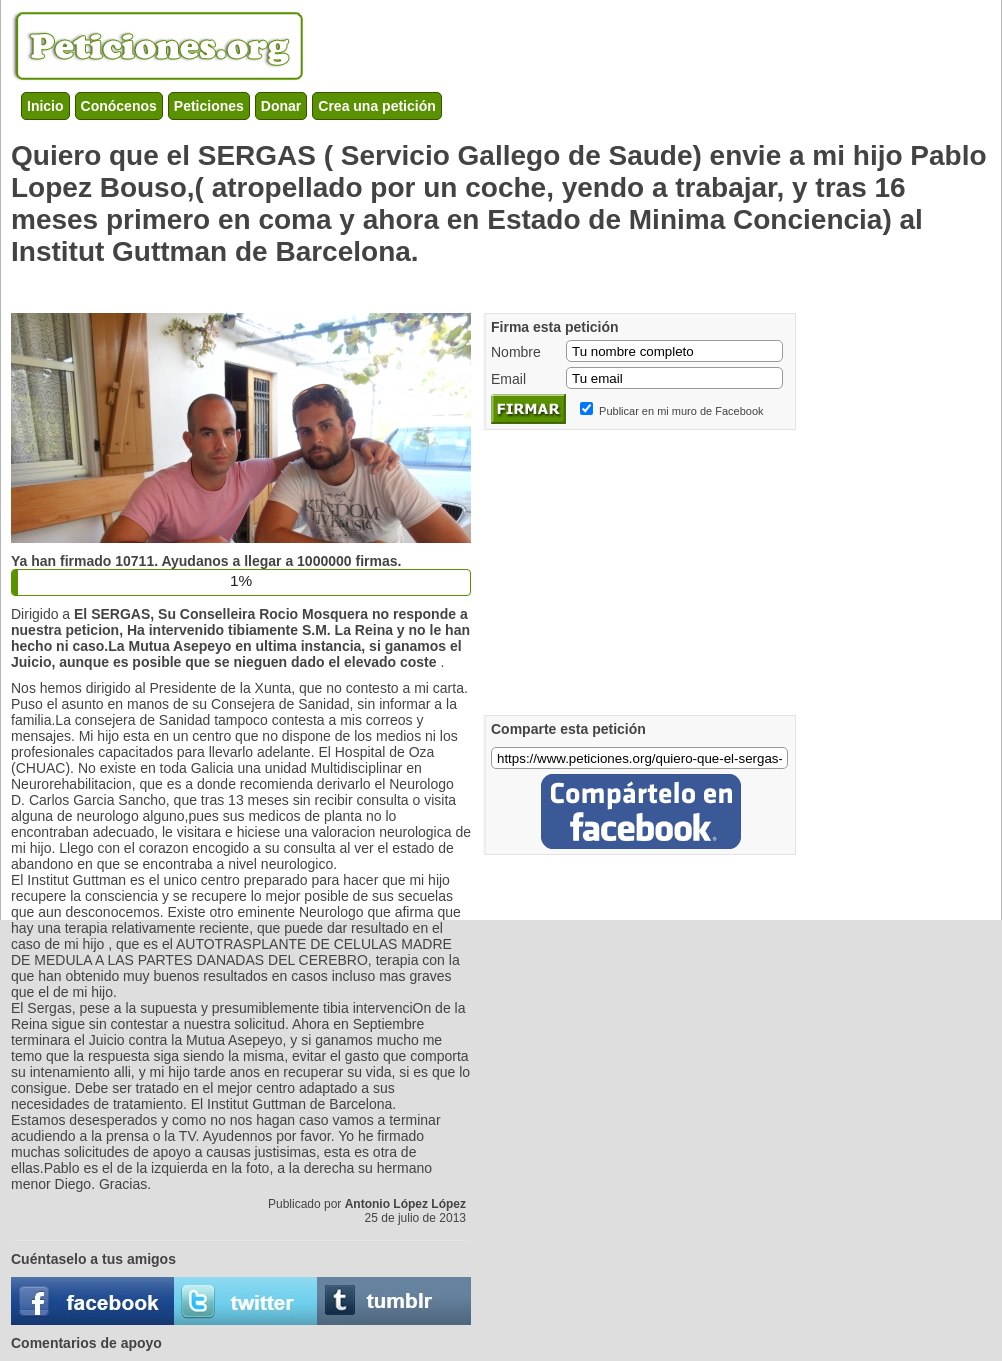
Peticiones (209, 106)
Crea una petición (376, 106)
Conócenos (119, 106)
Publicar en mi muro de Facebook (681, 411)
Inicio (45, 106)
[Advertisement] (375, 285)
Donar (281, 106)
